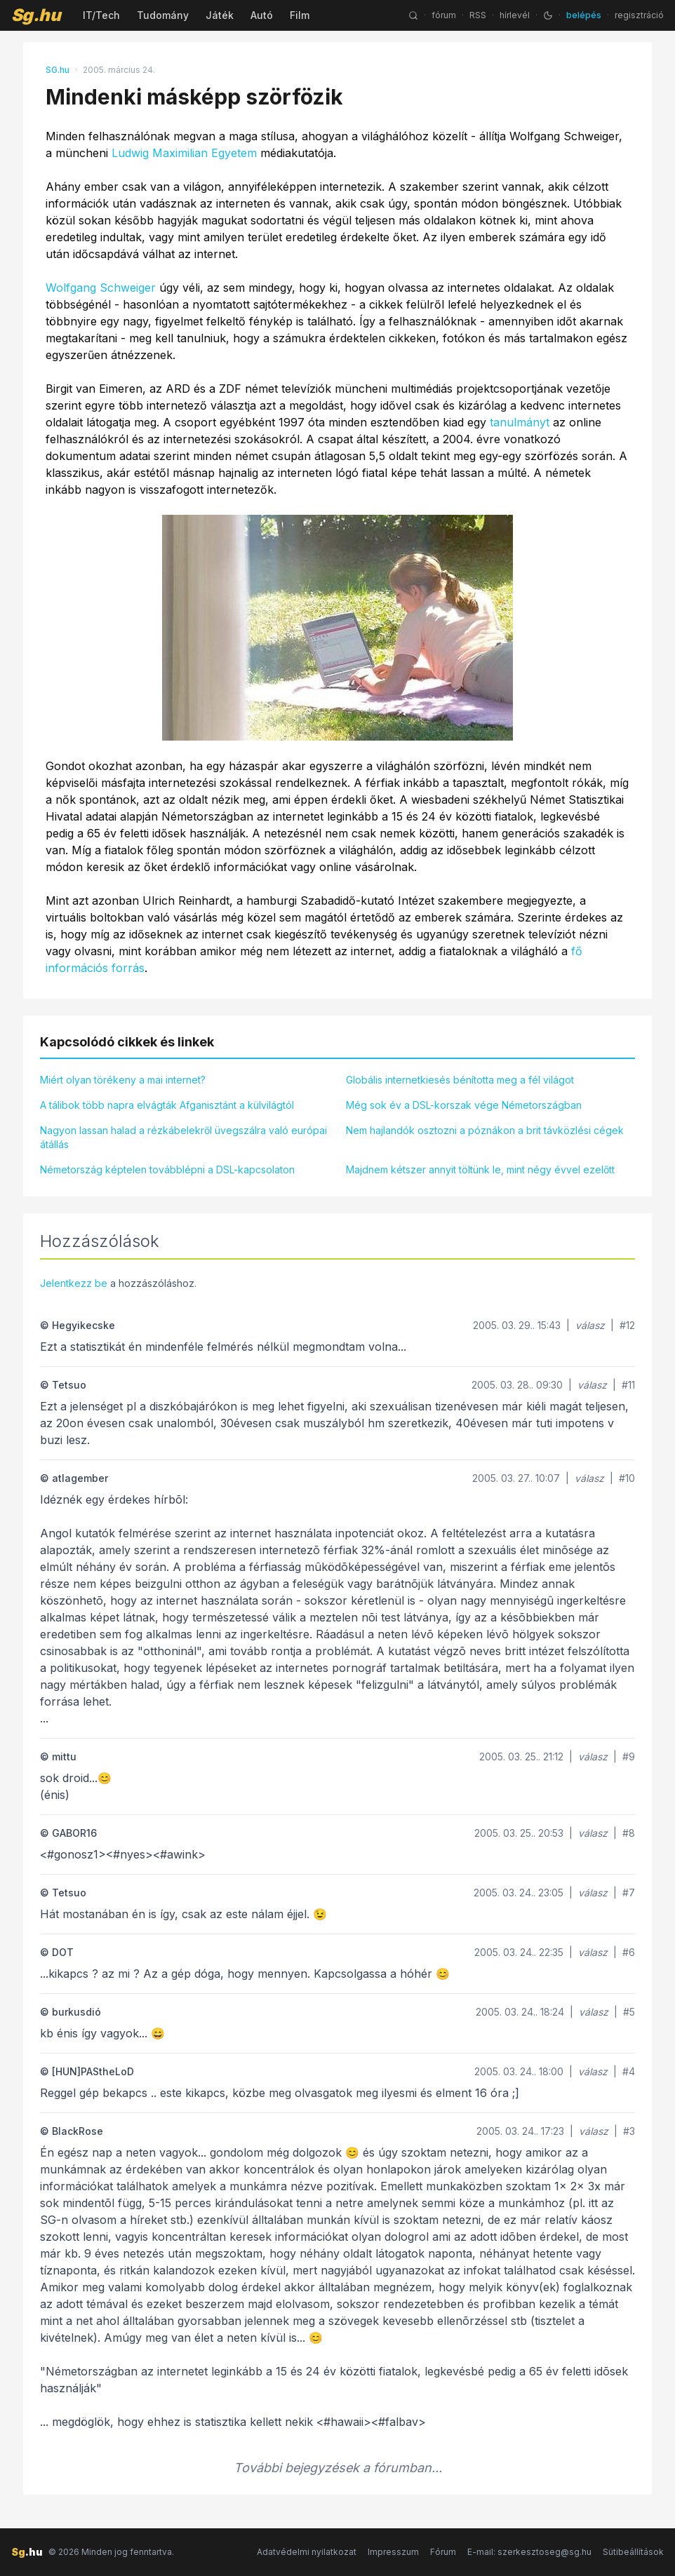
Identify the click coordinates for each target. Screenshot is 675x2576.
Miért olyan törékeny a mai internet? (123, 1080)
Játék (220, 15)
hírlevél (515, 15)
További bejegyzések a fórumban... (338, 2467)
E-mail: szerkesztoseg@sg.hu (529, 2552)
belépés (583, 15)
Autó (261, 15)
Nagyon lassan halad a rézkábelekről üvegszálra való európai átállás (183, 1137)
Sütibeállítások (633, 2552)
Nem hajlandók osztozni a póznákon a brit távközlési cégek (485, 1130)
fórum (444, 15)
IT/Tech (101, 15)
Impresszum (393, 2552)
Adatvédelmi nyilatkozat (306, 2552)
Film (299, 15)
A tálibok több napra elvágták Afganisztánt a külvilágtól (167, 1105)
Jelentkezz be (73, 1283)
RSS (477, 15)
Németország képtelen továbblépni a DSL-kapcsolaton (167, 1169)
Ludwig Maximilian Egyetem (184, 153)
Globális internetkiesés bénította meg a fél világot (460, 1080)
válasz (590, 1325)
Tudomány (163, 15)
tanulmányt (519, 422)
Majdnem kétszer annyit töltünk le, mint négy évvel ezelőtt (480, 1169)
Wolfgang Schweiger (101, 288)
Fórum (443, 2552)
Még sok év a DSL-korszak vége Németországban (464, 1105)
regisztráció (639, 15)
